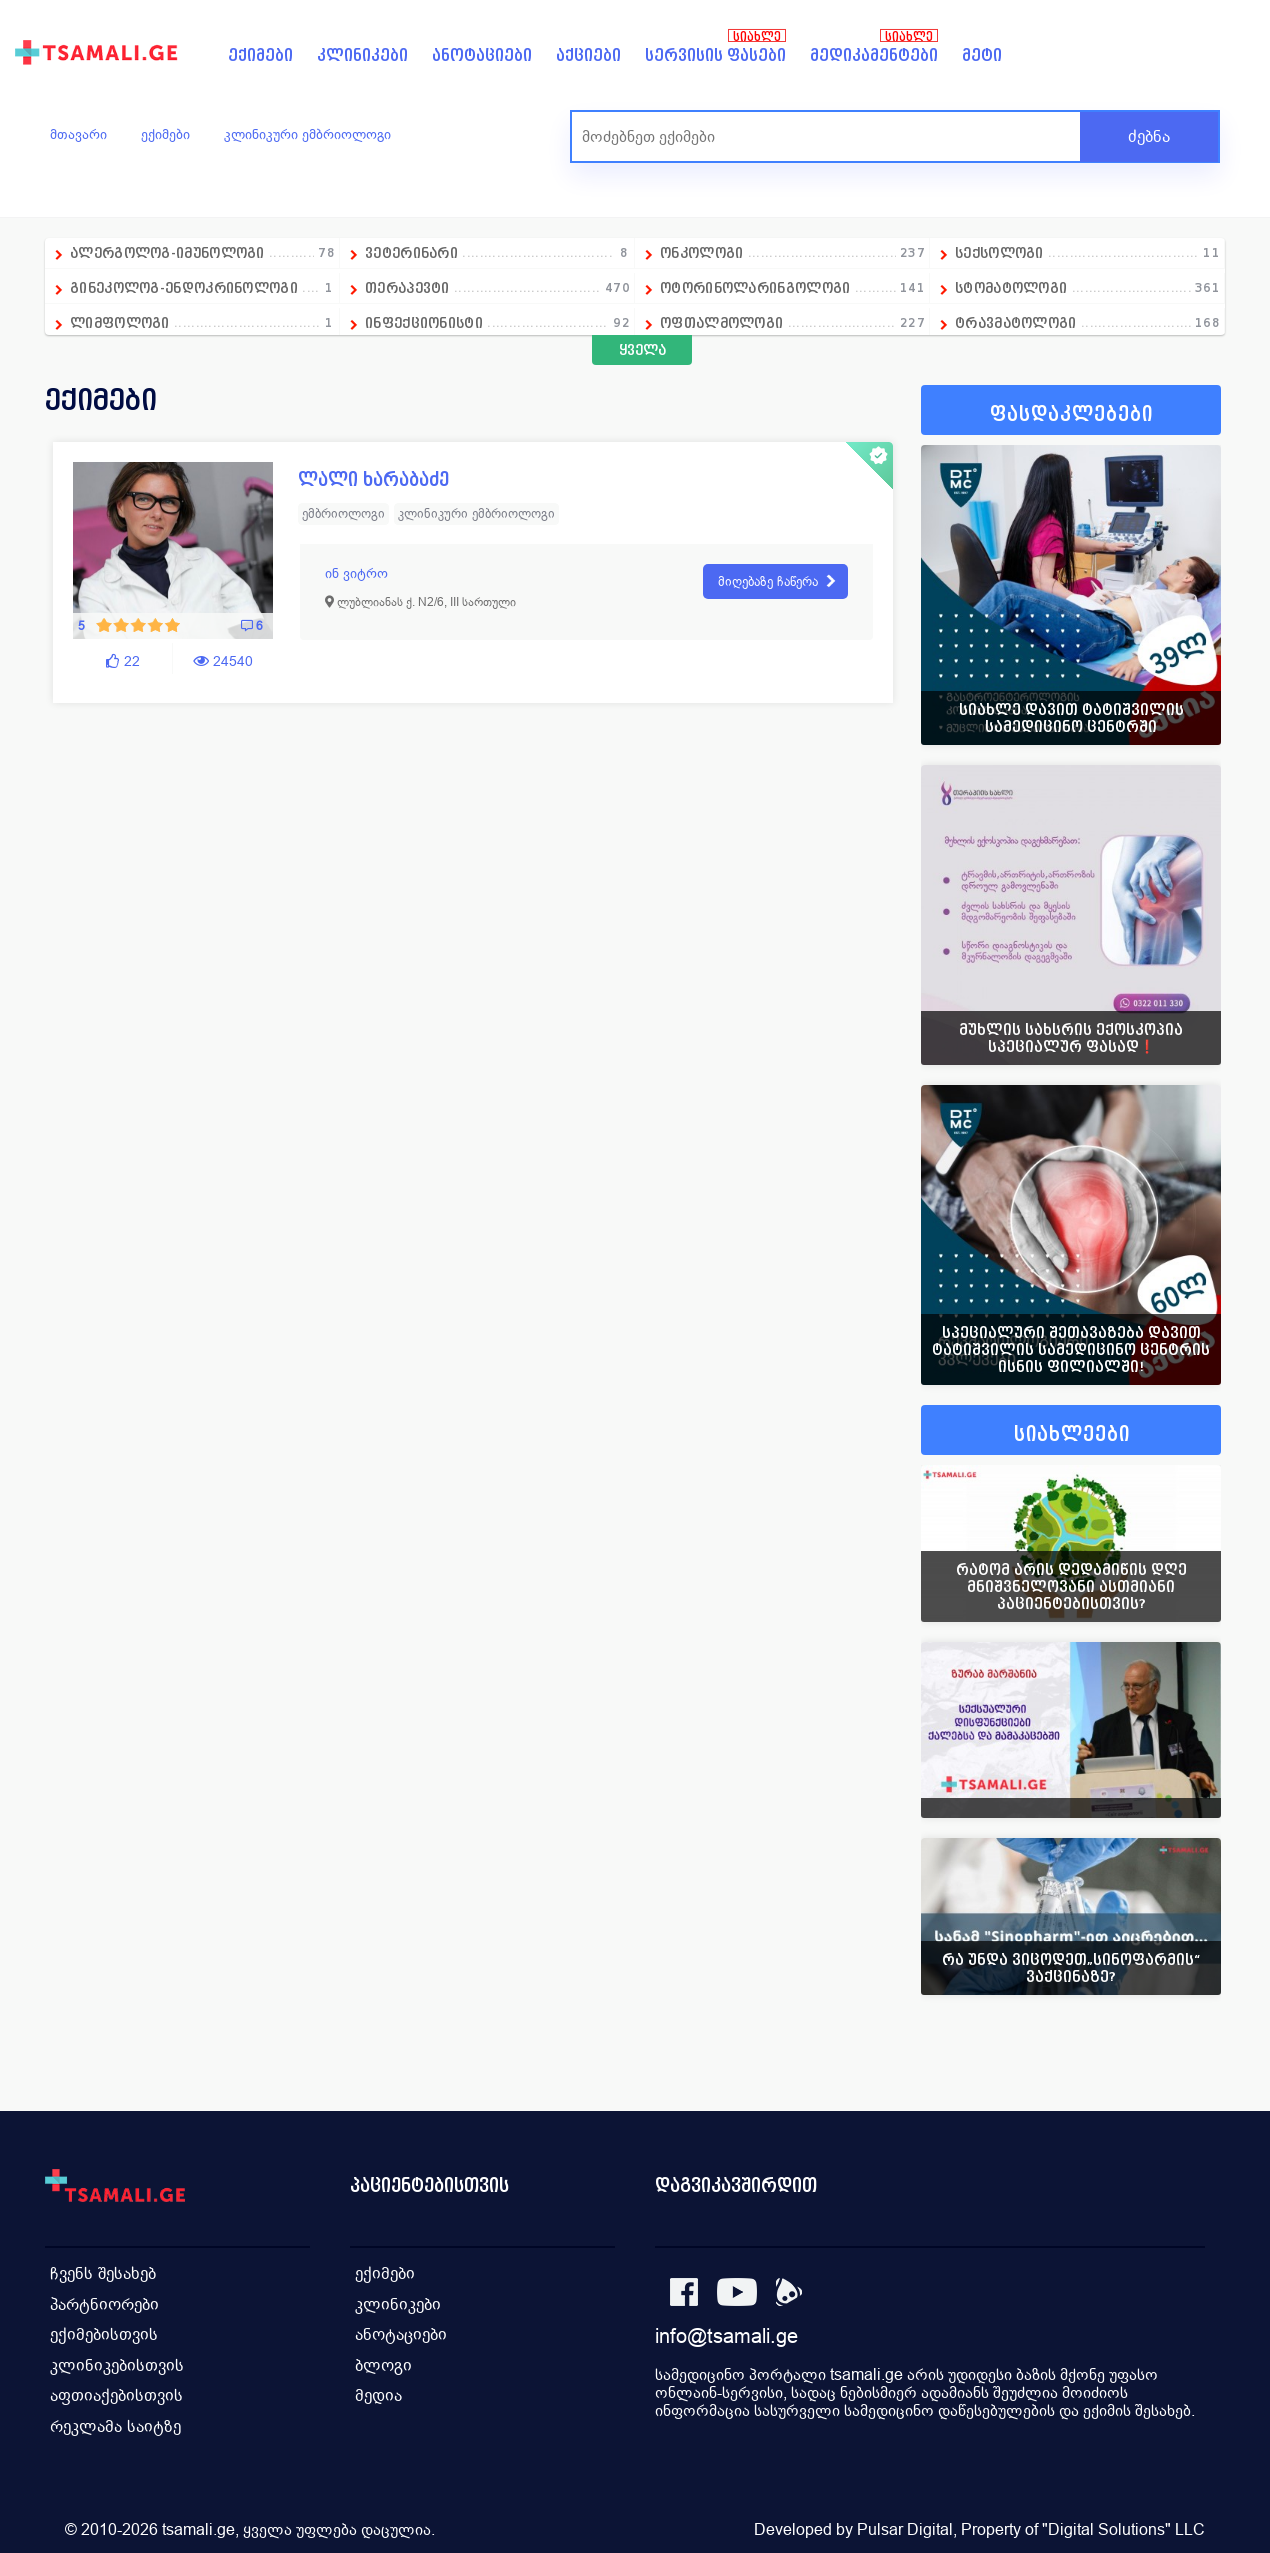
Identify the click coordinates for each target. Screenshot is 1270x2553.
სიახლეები (1072, 1434)
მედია (378, 2392)
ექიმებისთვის (104, 2332)
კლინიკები (362, 55)
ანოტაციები (482, 55)
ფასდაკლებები (1071, 414)
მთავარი (78, 134)
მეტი (982, 55)
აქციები (588, 55)
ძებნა (1149, 136)
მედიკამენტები (874, 55)
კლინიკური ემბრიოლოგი (307, 134)
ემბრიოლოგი (343, 514)
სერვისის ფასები (715, 55)
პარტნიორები (104, 2302)
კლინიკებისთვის (117, 2362)
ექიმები (260, 55)
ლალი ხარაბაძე (373, 479)
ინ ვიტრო (356, 574)
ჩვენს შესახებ (103, 2272)
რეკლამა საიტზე (115, 2422)
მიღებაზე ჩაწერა (768, 582)
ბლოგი (383, 2362)
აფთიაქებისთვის (116, 2392)
